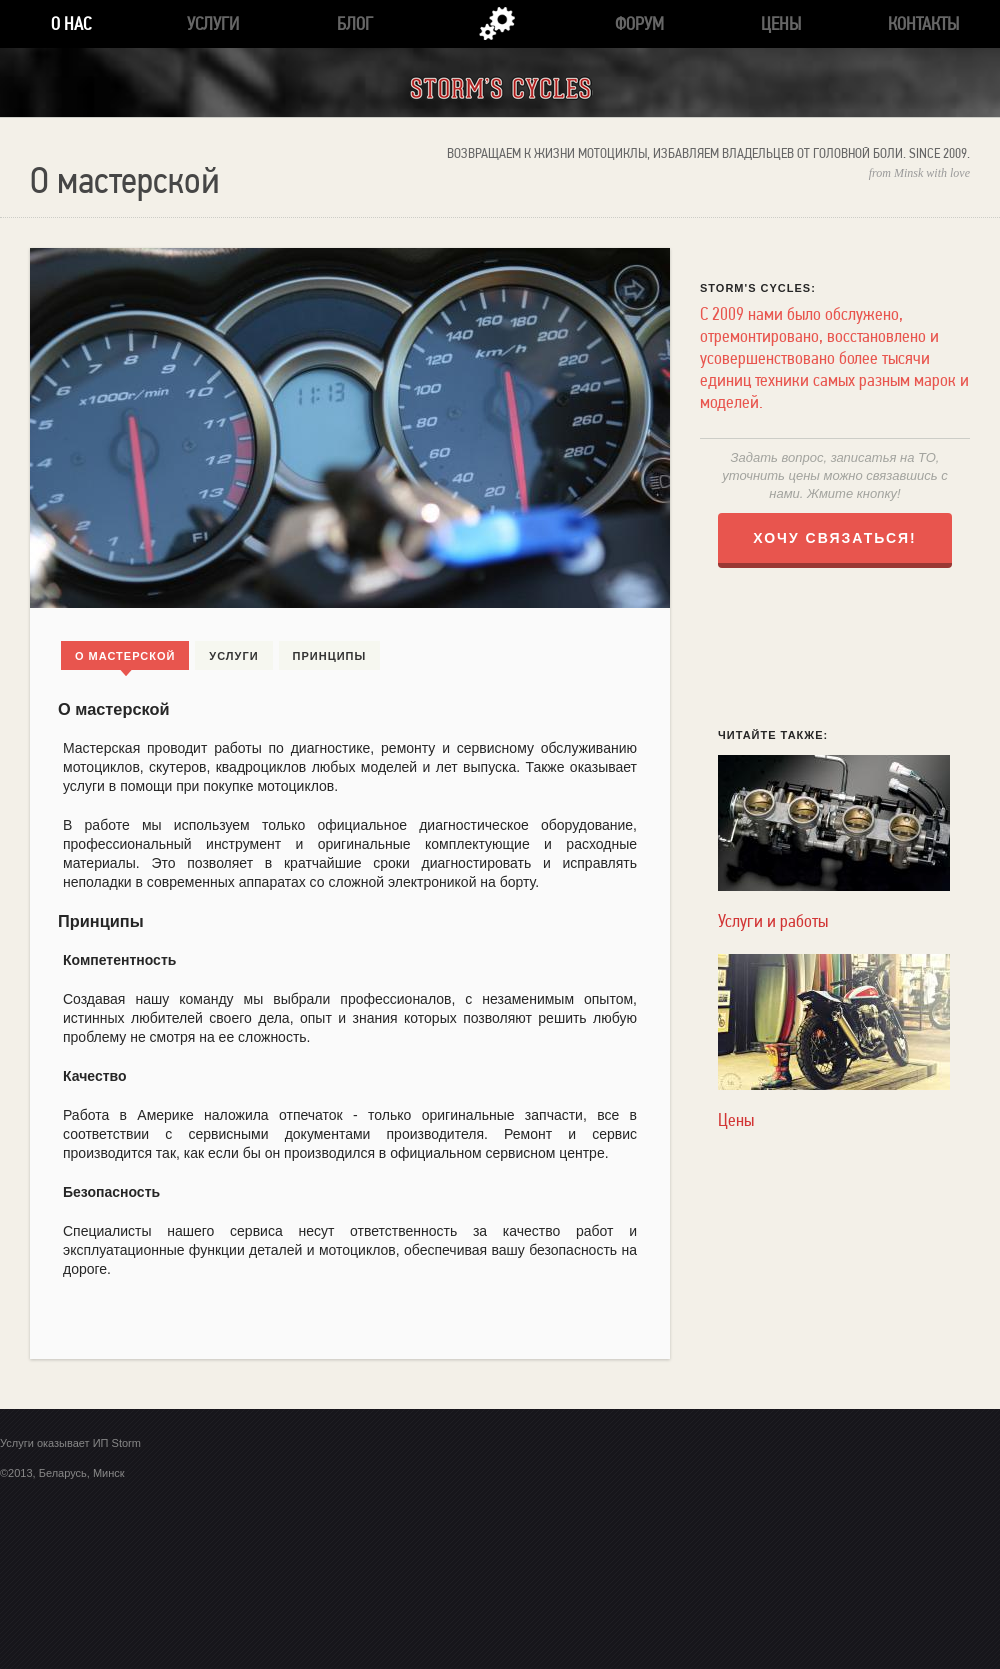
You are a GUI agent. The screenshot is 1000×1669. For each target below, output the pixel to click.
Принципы (330, 656)
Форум (639, 23)
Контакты (923, 23)
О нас (71, 23)
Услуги (213, 23)
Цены (781, 23)
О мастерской (125, 656)
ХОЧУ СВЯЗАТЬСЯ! (835, 538)
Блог (355, 23)
